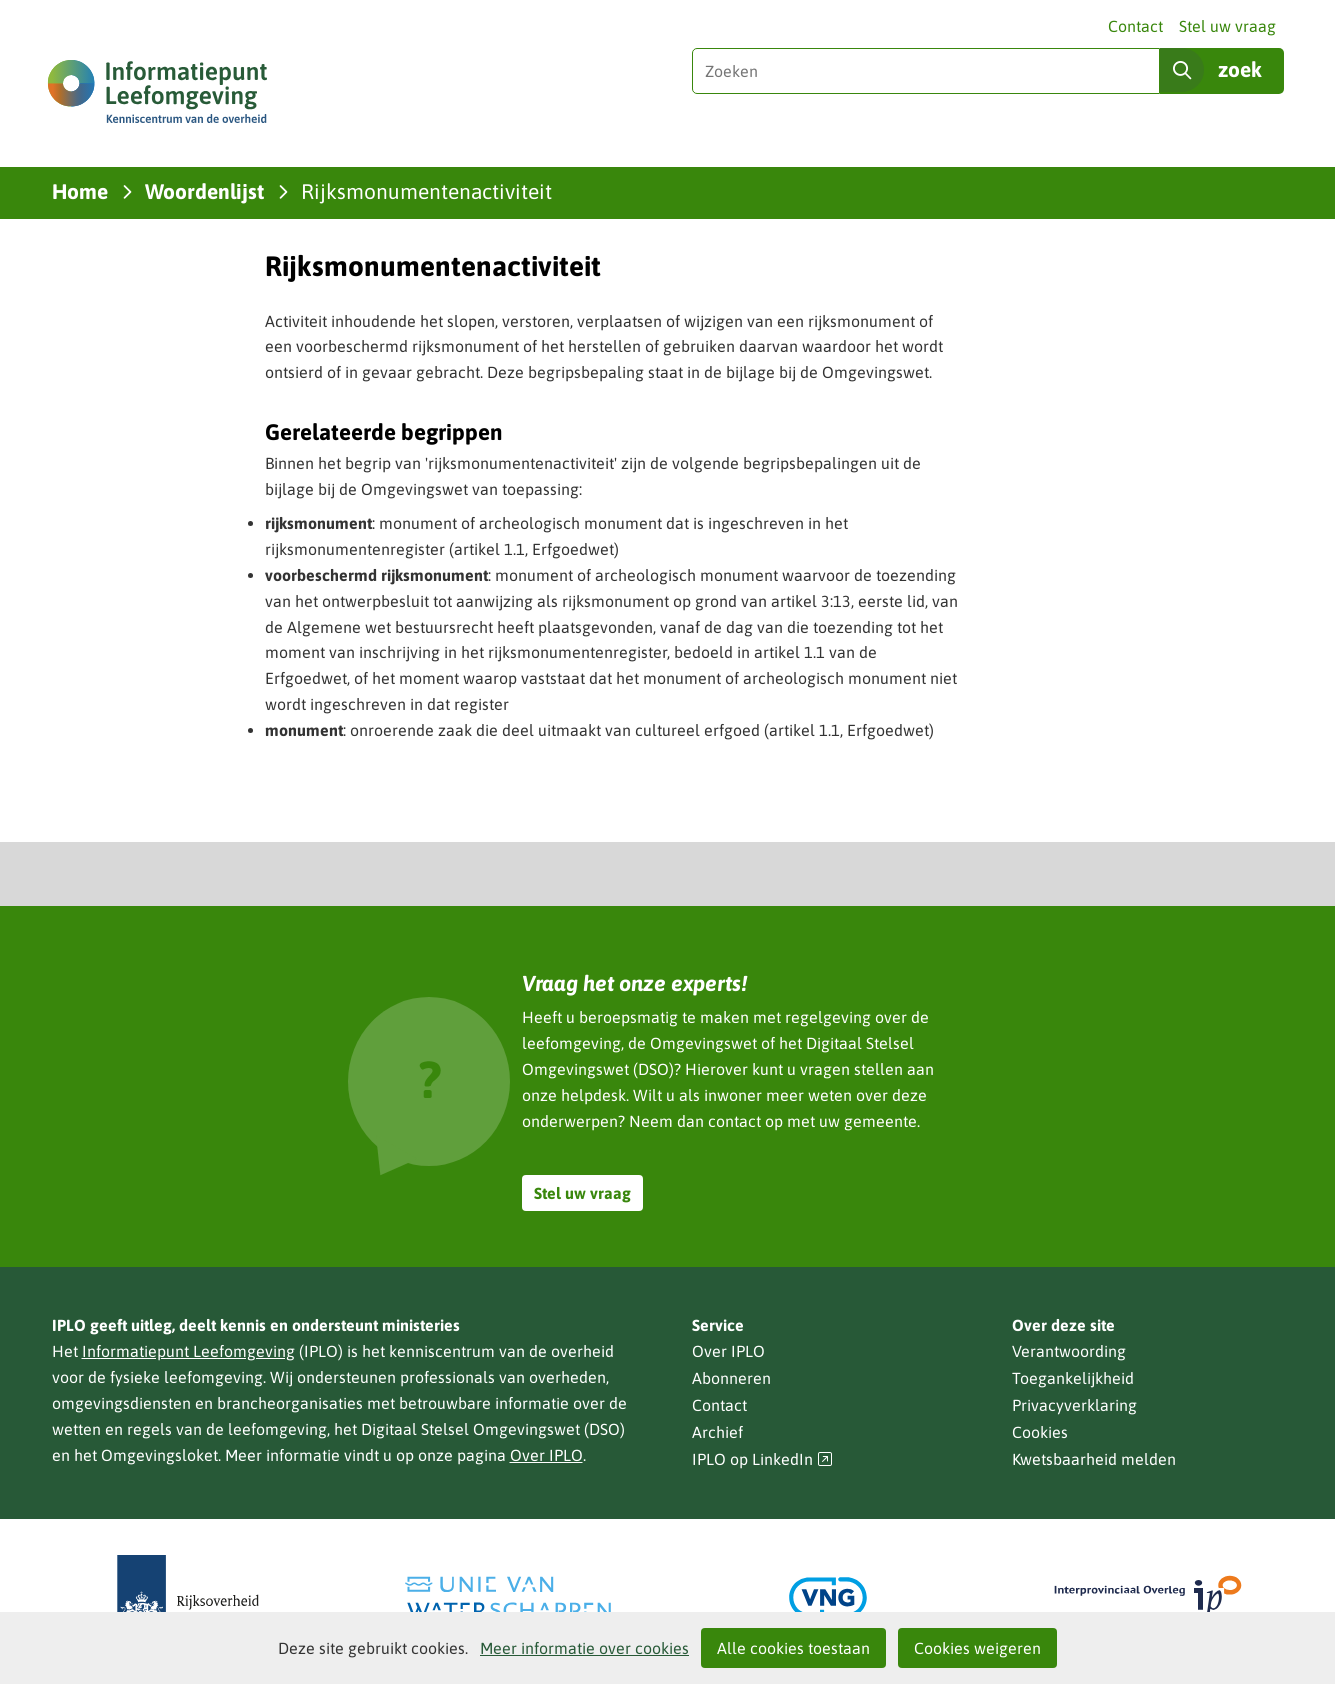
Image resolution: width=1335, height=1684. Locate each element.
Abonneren (731, 1378)
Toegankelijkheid (1073, 1378)
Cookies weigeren (977, 1648)
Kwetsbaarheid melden (1094, 1459)
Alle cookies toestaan (793, 1648)
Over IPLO (546, 1455)
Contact (1135, 26)
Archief (717, 1432)
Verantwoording (1069, 1351)
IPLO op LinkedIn (763, 1459)
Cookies (1040, 1432)
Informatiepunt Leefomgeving (188, 1351)
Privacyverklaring (1074, 1405)
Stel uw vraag (1227, 26)
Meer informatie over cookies (584, 1648)
